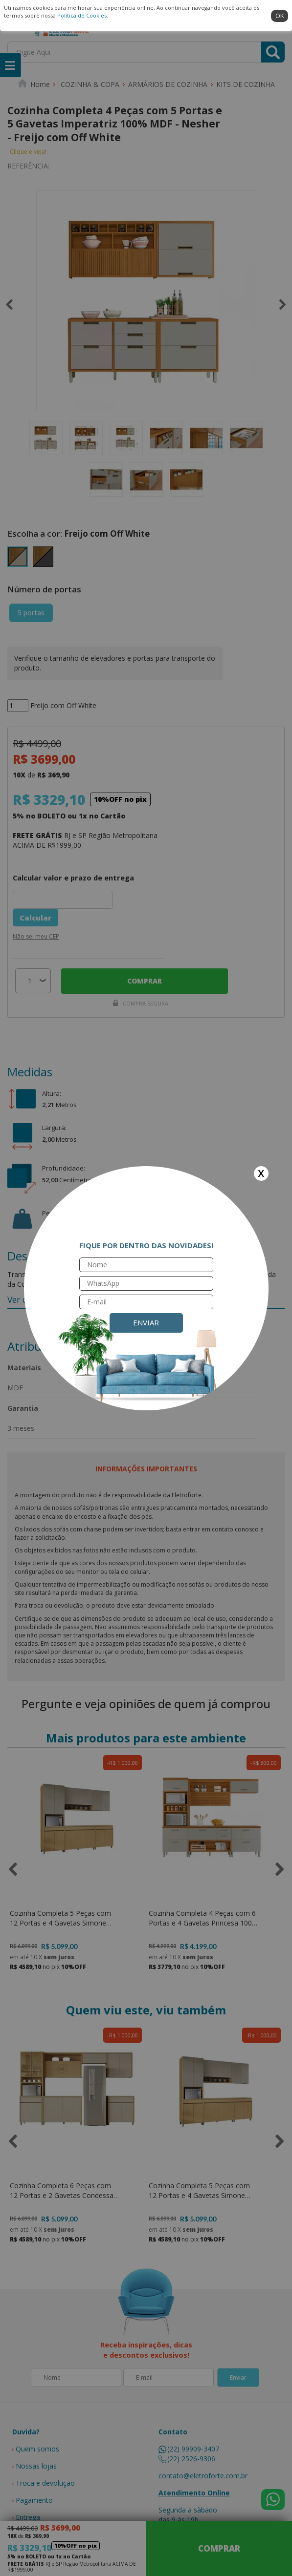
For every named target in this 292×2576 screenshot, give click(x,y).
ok (279, 15)
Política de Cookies (82, 15)
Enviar (146, 1322)
